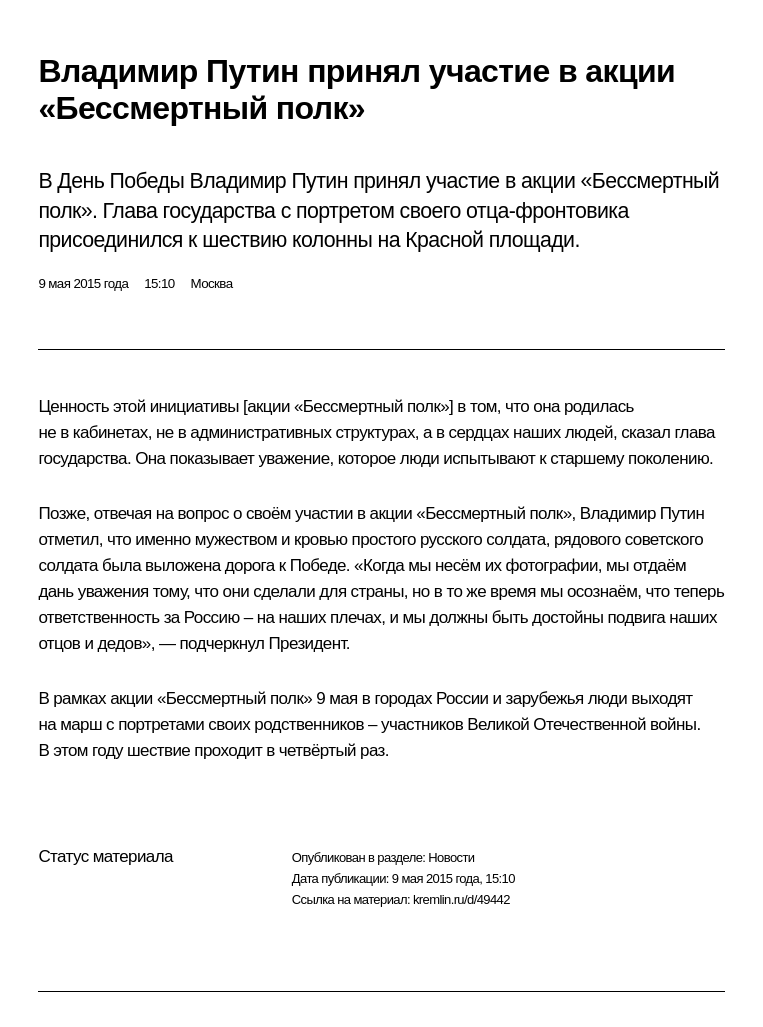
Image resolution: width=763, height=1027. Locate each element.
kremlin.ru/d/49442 (461, 899)
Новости (451, 857)
